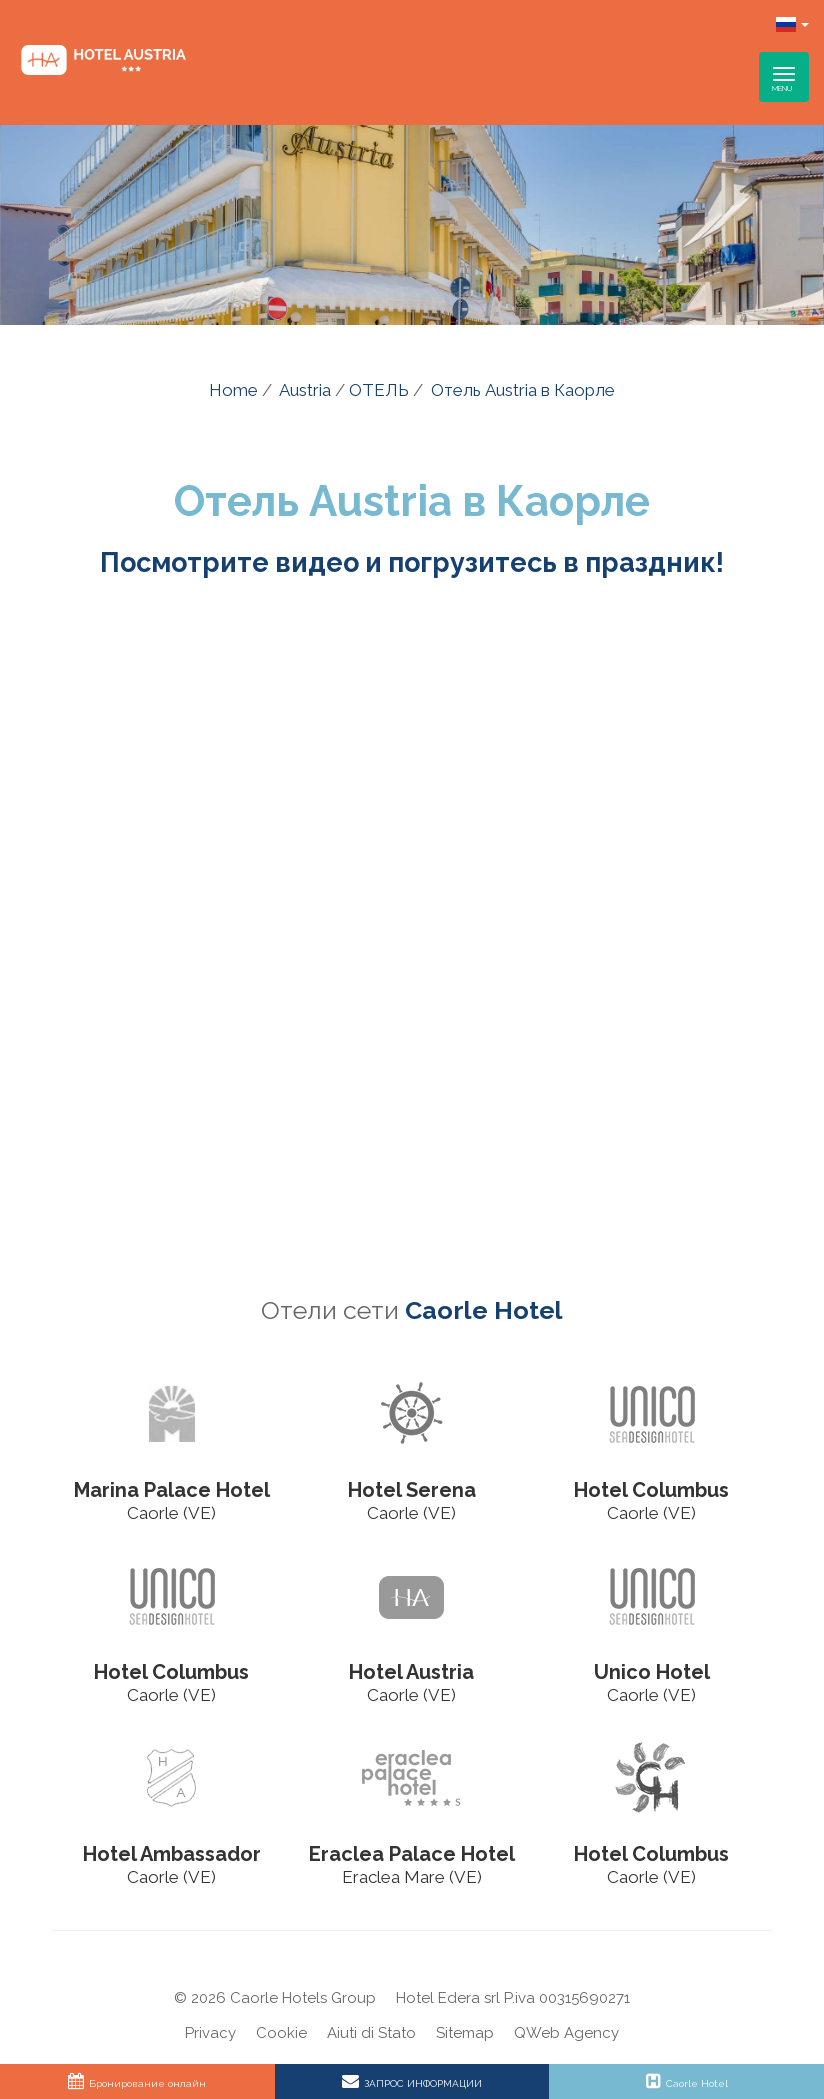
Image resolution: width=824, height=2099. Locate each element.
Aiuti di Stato (371, 2033)
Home (233, 390)
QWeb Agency (566, 2033)
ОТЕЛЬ (379, 390)
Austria (305, 390)
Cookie (281, 2033)
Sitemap (465, 2033)
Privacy (210, 2033)
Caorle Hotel (484, 1310)
